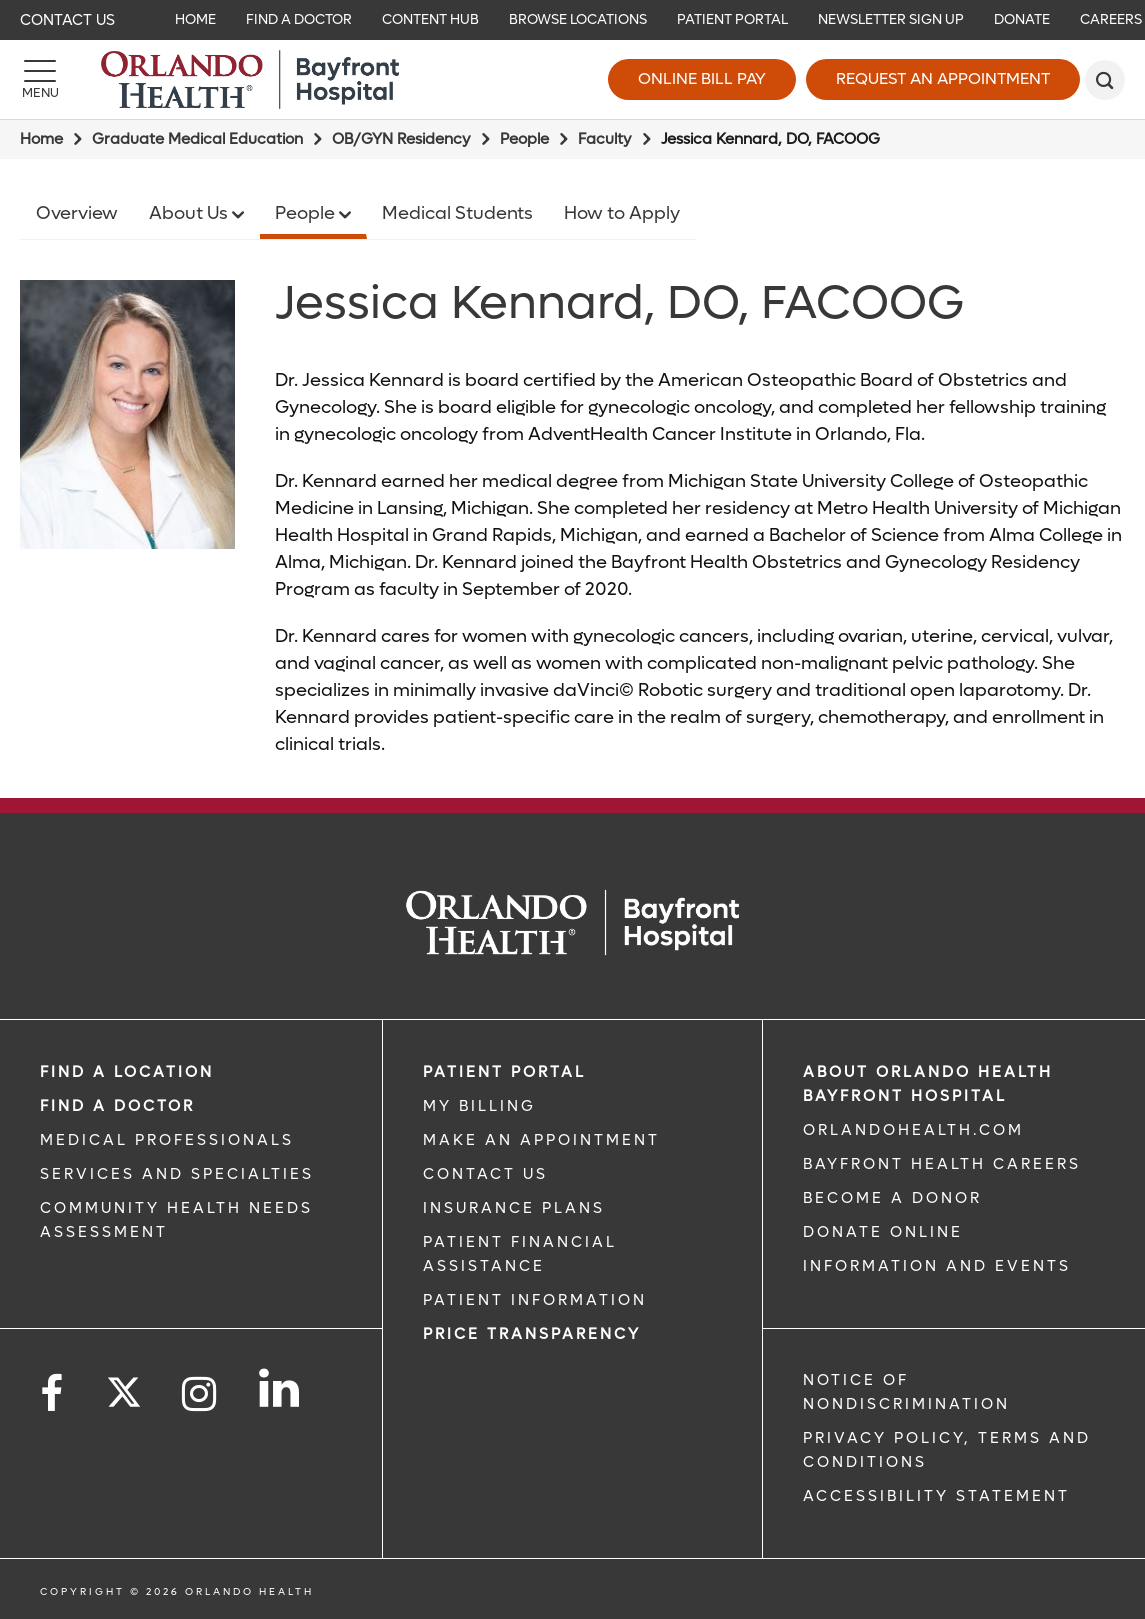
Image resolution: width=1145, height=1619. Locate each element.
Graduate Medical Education (197, 139)
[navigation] (572, 20)
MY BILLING (479, 1106)
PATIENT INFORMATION (535, 1300)
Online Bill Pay (702, 78)
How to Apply (622, 213)
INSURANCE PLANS (514, 1208)
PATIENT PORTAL (504, 1072)
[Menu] (40, 80)
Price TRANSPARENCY (532, 1334)
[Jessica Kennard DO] (127, 414)
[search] (1105, 80)
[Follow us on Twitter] (124, 1386)
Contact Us (67, 20)
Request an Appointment (943, 78)
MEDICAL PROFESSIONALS (167, 1140)
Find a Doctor (117, 1106)
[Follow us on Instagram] (200, 1394)
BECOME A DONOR (892, 1198)
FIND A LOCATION (127, 1072)
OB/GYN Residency (401, 139)
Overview (77, 213)
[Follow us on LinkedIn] (280, 1388)
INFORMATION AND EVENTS (937, 1266)
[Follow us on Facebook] (53, 1394)
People (524, 139)
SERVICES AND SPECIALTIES (177, 1174)
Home (41, 139)
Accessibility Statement (936, 1496)
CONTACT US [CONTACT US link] (485, 1174)
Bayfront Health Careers (942, 1164)
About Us (190, 213)
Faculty (605, 139)
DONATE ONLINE (883, 1232)
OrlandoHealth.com (913, 1130)
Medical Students (457, 213)
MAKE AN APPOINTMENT (541, 1140)
